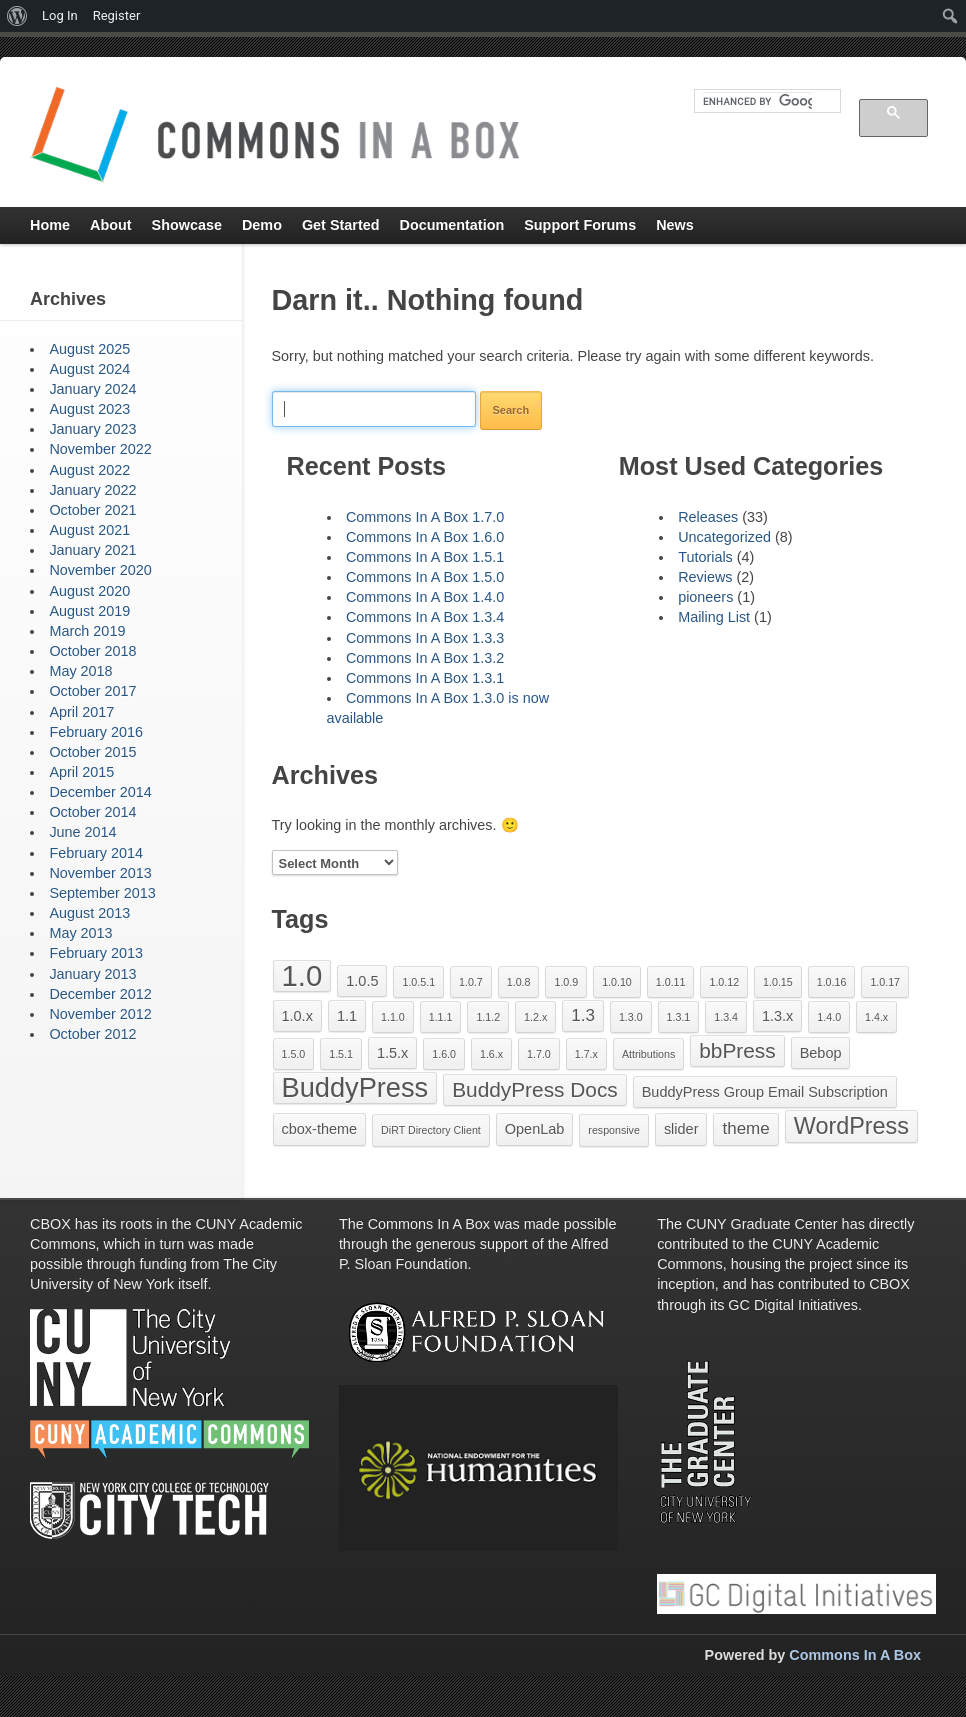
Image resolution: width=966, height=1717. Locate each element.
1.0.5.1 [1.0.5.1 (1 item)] (418, 982)
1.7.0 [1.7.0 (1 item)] (539, 1054)
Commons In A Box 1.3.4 (425, 617)
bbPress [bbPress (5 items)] (737, 1050)
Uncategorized (724, 537)
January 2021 (92, 550)
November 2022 (100, 449)
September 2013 (102, 893)
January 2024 (92, 389)
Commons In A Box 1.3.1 (425, 678)
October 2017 (92, 691)
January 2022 (92, 490)
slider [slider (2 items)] (681, 1129)
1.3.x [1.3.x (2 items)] (777, 1016)
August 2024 (89, 369)
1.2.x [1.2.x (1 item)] (535, 1017)
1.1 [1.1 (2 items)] (347, 1016)
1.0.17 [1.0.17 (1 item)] (885, 982)
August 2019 (89, 611)
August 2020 (89, 591)
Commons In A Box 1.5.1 (425, 557)
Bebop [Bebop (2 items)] (821, 1053)
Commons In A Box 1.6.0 (425, 537)
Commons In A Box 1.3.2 (425, 658)
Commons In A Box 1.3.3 (425, 638)
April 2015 (81, 772)
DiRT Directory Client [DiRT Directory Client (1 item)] (431, 1130)
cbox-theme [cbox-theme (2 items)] (320, 1129)
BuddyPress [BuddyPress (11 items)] (355, 1087)
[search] (757, 101)
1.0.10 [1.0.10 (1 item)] (617, 982)
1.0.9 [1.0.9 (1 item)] (566, 982)
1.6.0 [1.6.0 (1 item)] (444, 1054)
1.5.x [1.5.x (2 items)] (392, 1053)
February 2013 (96, 953)
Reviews (705, 577)
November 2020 (100, 570)
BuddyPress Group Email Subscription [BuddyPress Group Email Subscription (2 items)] (765, 1092)
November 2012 (100, 1014)
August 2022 (89, 470)
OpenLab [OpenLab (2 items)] (535, 1129)
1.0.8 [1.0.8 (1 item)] (519, 982)
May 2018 (80, 671)
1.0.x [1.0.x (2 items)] (297, 1016)
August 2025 (89, 349)
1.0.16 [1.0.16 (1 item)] (832, 982)
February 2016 (96, 732)
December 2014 (100, 792)
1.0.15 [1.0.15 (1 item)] (778, 982)
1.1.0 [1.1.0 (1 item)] (393, 1017)
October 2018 (92, 651)
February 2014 (96, 853)
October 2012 (92, 1034)
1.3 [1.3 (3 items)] (583, 1015)
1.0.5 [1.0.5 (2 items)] (362, 981)
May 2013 (80, 933)
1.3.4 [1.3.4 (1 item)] (726, 1017)
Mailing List (714, 617)
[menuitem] (17, 16)
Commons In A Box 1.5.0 (425, 577)
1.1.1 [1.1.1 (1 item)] (441, 1017)
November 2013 (100, 873)
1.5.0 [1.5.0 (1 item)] (294, 1054)
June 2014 (82, 832)
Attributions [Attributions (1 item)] (648, 1054)
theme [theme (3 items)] (745, 1128)
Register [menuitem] (117, 15)
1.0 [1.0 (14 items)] (302, 976)
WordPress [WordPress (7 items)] (851, 1126)
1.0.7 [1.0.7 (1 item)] (471, 982)
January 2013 (92, 974)
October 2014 (92, 812)
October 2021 (92, 510)
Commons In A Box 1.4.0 (425, 597)
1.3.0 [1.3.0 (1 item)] (631, 1017)
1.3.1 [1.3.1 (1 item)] (679, 1017)
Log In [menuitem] (60, 15)
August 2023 (89, 409)
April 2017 (81, 712)
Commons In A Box (855, 1655)
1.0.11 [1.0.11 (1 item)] (671, 982)
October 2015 (92, 752)
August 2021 (89, 530)
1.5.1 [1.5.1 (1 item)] (341, 1054)
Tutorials (705, 557)
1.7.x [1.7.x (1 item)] (586, 1054)
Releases (708, 517)
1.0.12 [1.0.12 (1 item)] (724, 982)
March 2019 (87, 631)
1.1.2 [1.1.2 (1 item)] (488, 1017)
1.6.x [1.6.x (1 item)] (491, 1054)
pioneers (705, 597)
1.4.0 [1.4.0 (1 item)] (829, 1017)
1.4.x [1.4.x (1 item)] (876, 1017)
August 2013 (89, 913)
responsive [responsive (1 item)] (614, 1130)
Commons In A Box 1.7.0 (425, 517)
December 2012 (100, 994)
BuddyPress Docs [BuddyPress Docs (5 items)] (535, 1089)
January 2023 (92, 429)
